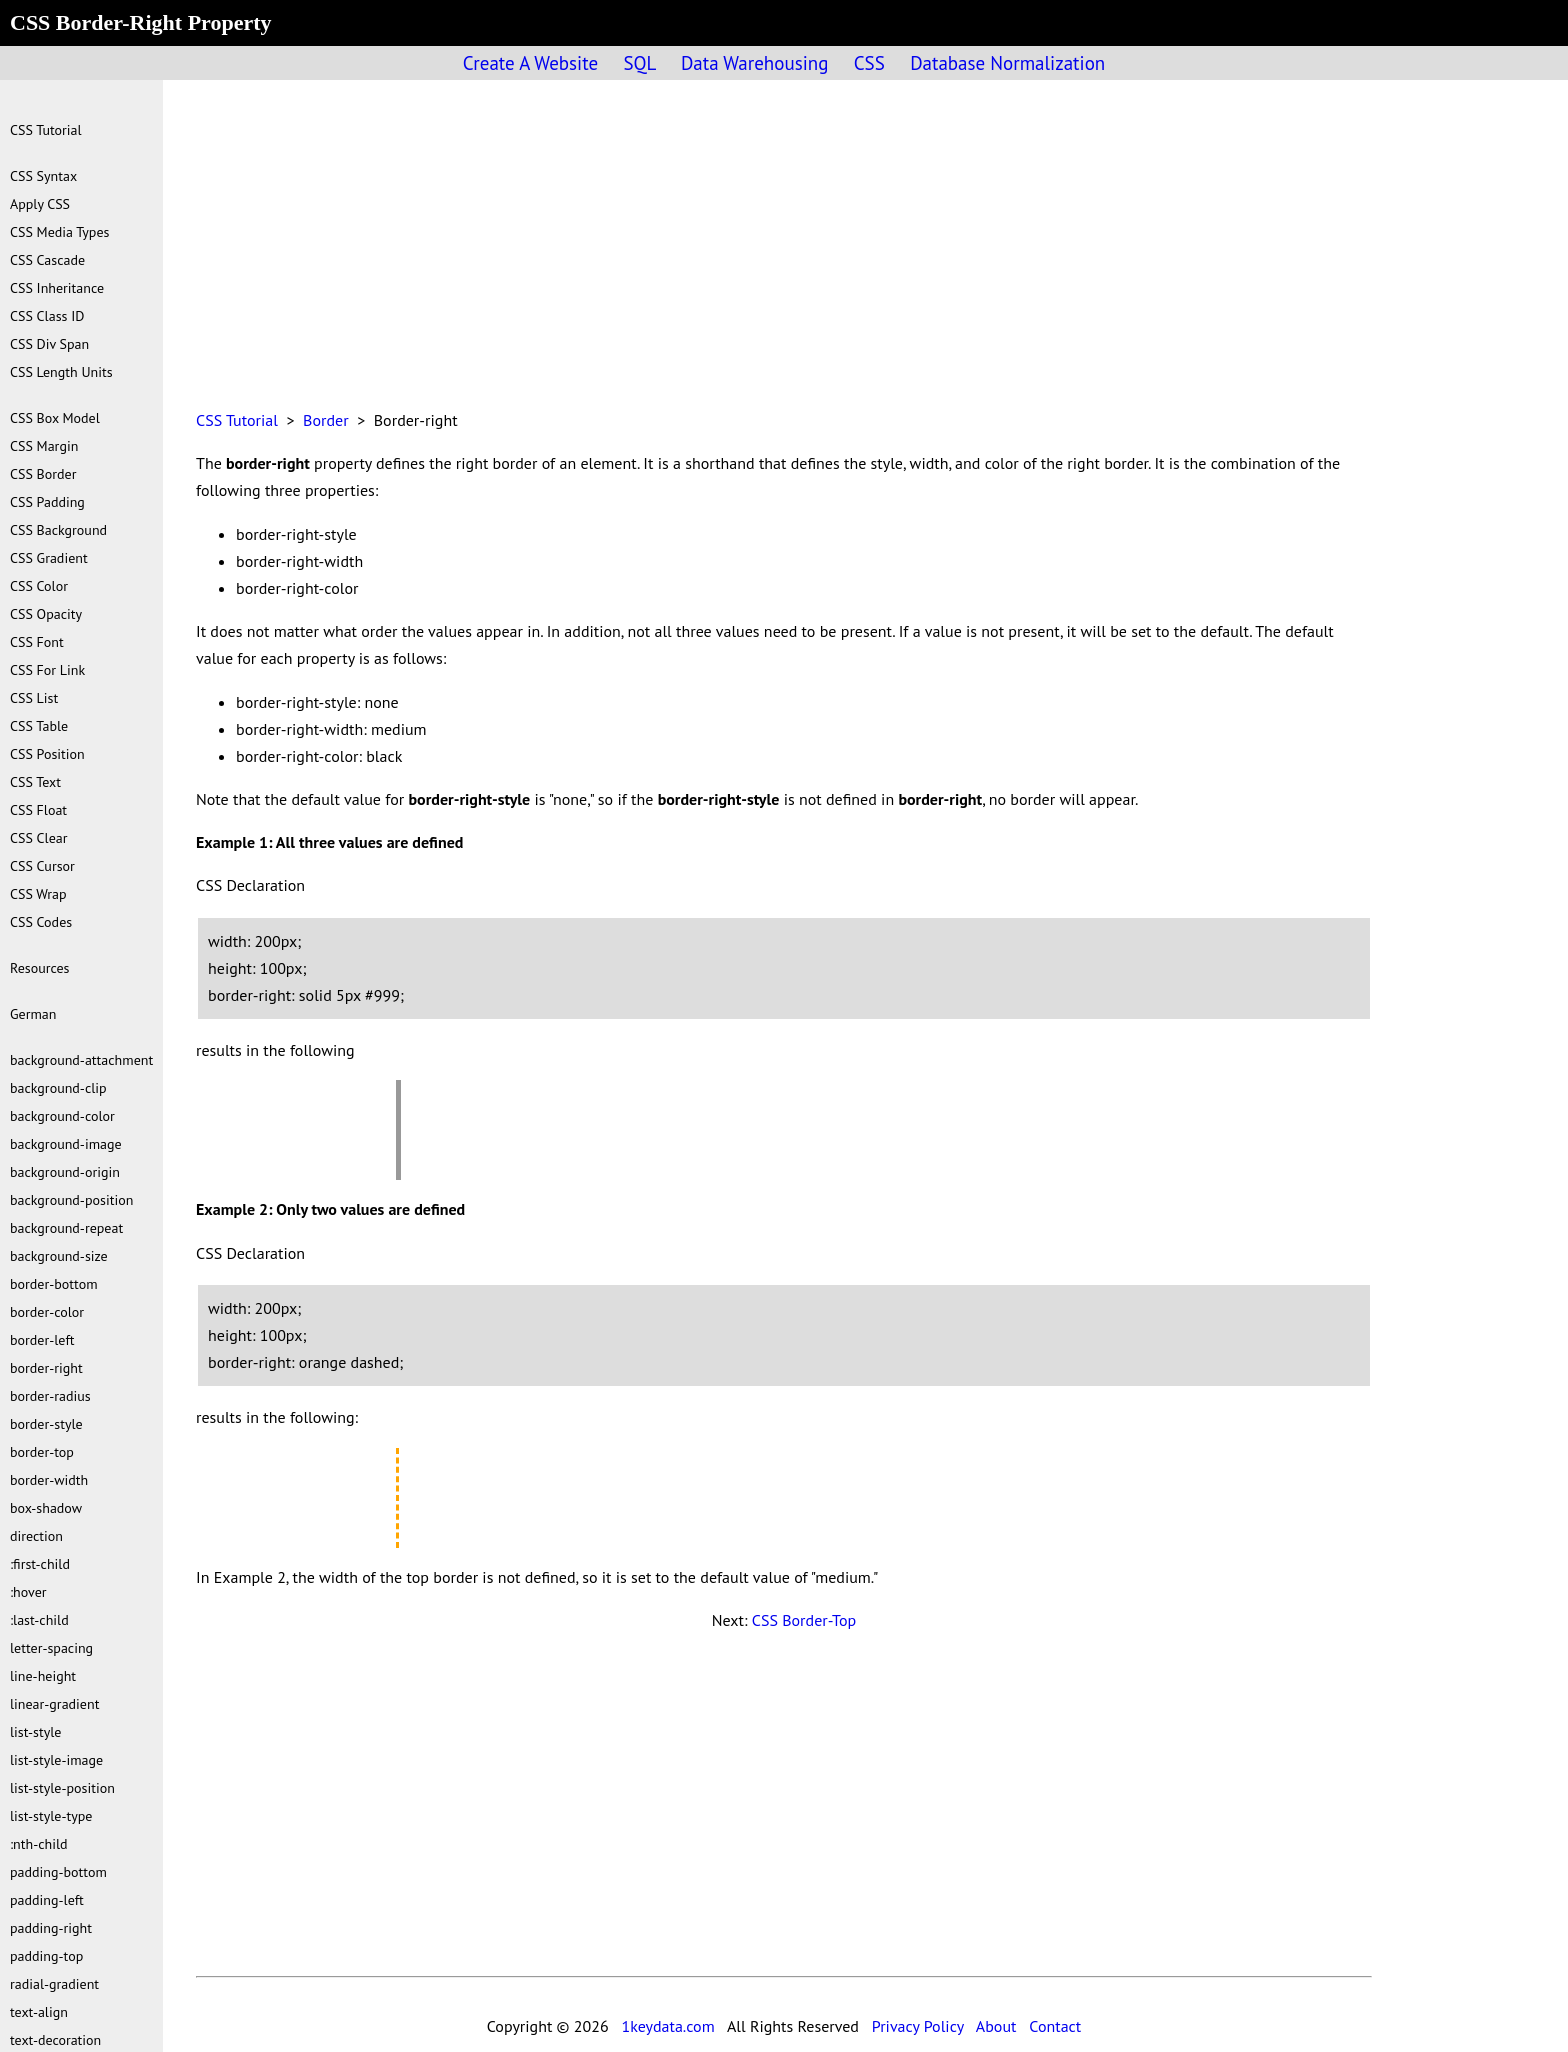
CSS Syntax (43, 176)
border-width (49, 1480)
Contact (1055, 2026)
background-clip (58, 1088)
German (33, 1014)
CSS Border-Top (804, 1620)
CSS (869, 63)
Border (326, 420)
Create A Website (530, 63)
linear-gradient (54, 1704)
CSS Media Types (59, 232)
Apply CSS (40, 204)
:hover (28, 1592)
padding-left (47, 1900)
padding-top (46, 1956)
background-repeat (66, 1228)
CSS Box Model (55, 418)
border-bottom (54, 1284)
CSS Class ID (47, 316)
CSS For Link (47, 670)
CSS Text (35, 782)
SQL (639, 63)
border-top (42, 1452)
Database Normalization (1007, 63)
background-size (59, 1256)
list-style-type (51, 1816)
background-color (62, 1116)
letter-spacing (51, 1648)
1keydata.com (667, 2026)
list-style (35, 1732)
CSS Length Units (61, 372)
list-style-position (62, 1788)
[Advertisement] (784, 256)
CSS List (34, 698)
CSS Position (47, 754)
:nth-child (39, 1844)
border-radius (50, 1396)
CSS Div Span (49, 344)
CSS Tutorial (237, 420)
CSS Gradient (49, 558)
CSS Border (43, 474)
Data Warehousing (754, 63)
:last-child (39, 1620)
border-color (47, 1312)
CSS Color (39, 586)
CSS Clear (39, 838)
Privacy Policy (918, 2026)
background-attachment (81, 1060)
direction (36, 1536)
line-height (43, 1676)
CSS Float (38, 810)
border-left (42, 1340)
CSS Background (58, 530)
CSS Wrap (38, 894)
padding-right (51, 1928)
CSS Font (37, 642)
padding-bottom (58, 1872)
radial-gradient (54, 1984)
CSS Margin (44, 446)
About (996, 2026)
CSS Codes (41, 922)
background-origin (65, 1172)
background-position (71, 1200)
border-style (46, 1424)
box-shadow (46, 1508)
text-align (39, 2012)
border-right (46, 1368)
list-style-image (56, 1760)
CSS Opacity (46, 614)
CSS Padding (47, 502)
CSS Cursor (42, 866)
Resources (39, 968)
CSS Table (39, 726)
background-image (66, 1144)
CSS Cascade (47, 260)
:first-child (40, 1564)
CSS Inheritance (57, 288)
